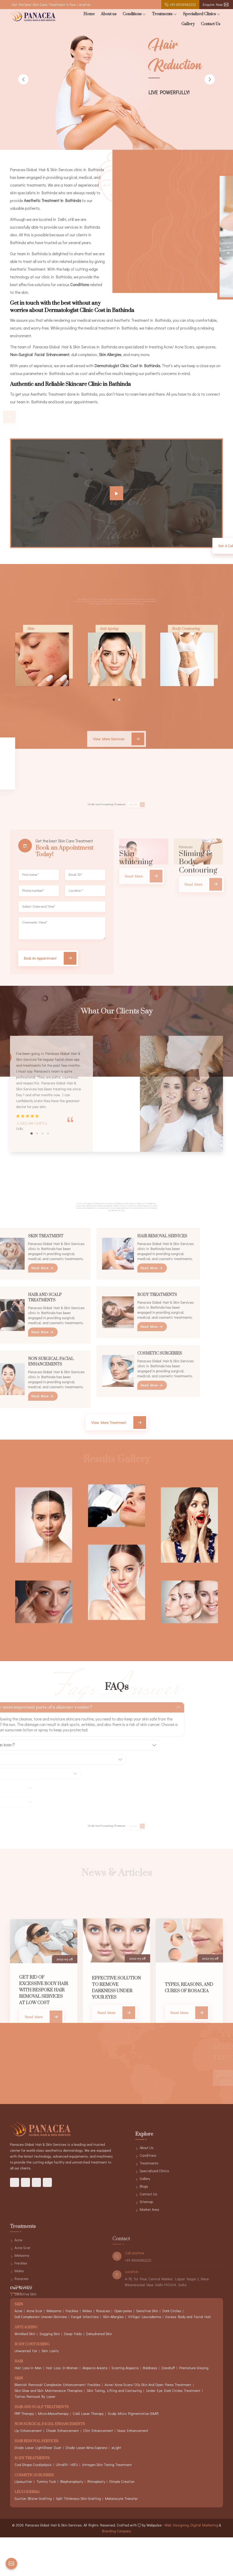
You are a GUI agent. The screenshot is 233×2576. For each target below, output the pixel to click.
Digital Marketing (204, 2525)
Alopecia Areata (94, 2367)
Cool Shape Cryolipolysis (33, 2464)
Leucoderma (27, 2492)
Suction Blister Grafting (33, 2498)
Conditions (134, 14)
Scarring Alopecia (125, 2367)
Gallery (188, 24)
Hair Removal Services (36, 2441)
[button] (113, 699)
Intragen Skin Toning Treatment (107, 2464)
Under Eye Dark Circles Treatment (173, 2390)
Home (89, 14)
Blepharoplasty (71, 2481)
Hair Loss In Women (62, 2367)
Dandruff (168, 2367)
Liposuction (23, 2481)
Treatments (164, 14)
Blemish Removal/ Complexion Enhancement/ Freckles (57, 2384)
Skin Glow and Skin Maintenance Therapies (49, 2390)
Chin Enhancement (98, 2430)
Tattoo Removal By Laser (35, 2396)
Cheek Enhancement (62, 2430)
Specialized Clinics (201, 14)
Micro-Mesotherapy (53, 2413)
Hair (19, 2362)
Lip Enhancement (28, 2430)
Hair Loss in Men (28, 2367)
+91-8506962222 (180, 4)
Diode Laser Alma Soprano (86, 2447)
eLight (116, 2447)
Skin (19, 2379)
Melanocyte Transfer (121, 2498)
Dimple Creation (121, 2481)
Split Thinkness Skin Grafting (78, 2498)
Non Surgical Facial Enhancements (50, 2424)
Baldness (150, 2367)
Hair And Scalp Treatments (42, 2407)
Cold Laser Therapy (88, 2413)
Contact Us (210, 24)
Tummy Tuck (46, 2481)
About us (108, 14)
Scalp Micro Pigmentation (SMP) (133, 2413)
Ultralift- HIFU (67, 2464)
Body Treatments (32, 2458)
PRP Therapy (24, 2413)
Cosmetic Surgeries (34, 2475)
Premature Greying (193, 2367)
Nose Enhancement (132, 2430)
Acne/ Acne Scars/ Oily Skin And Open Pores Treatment (148, 2384)
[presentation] (23, 79)
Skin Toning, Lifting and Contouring (114, 2390)
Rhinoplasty (96, 2481)
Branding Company (116, 2531)
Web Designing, (177, 2525)
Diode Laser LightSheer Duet (38, 2447)
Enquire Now (215, 4)
